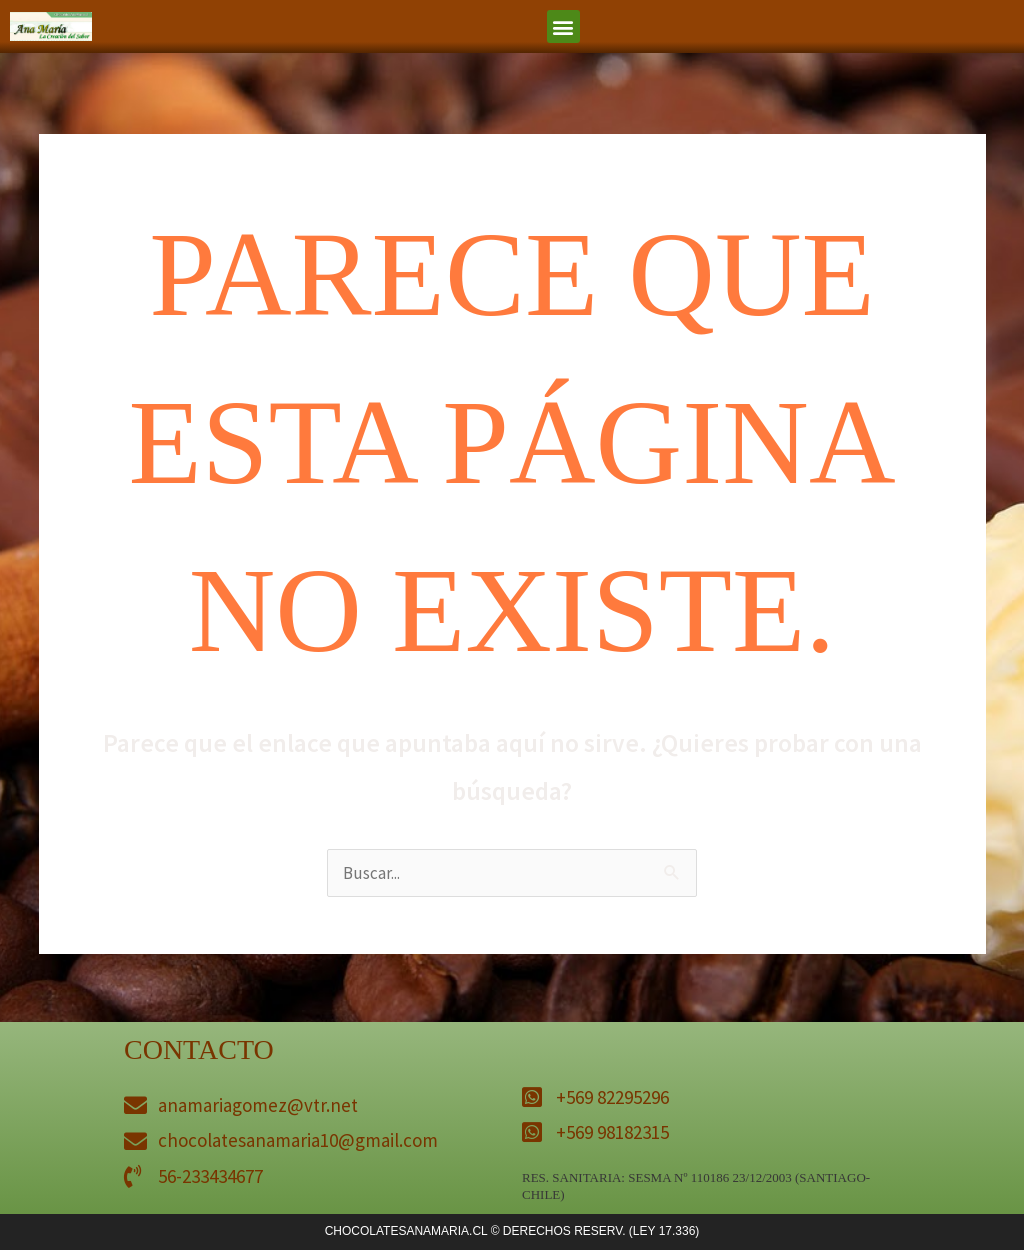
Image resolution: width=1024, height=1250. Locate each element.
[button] (563, 26)
